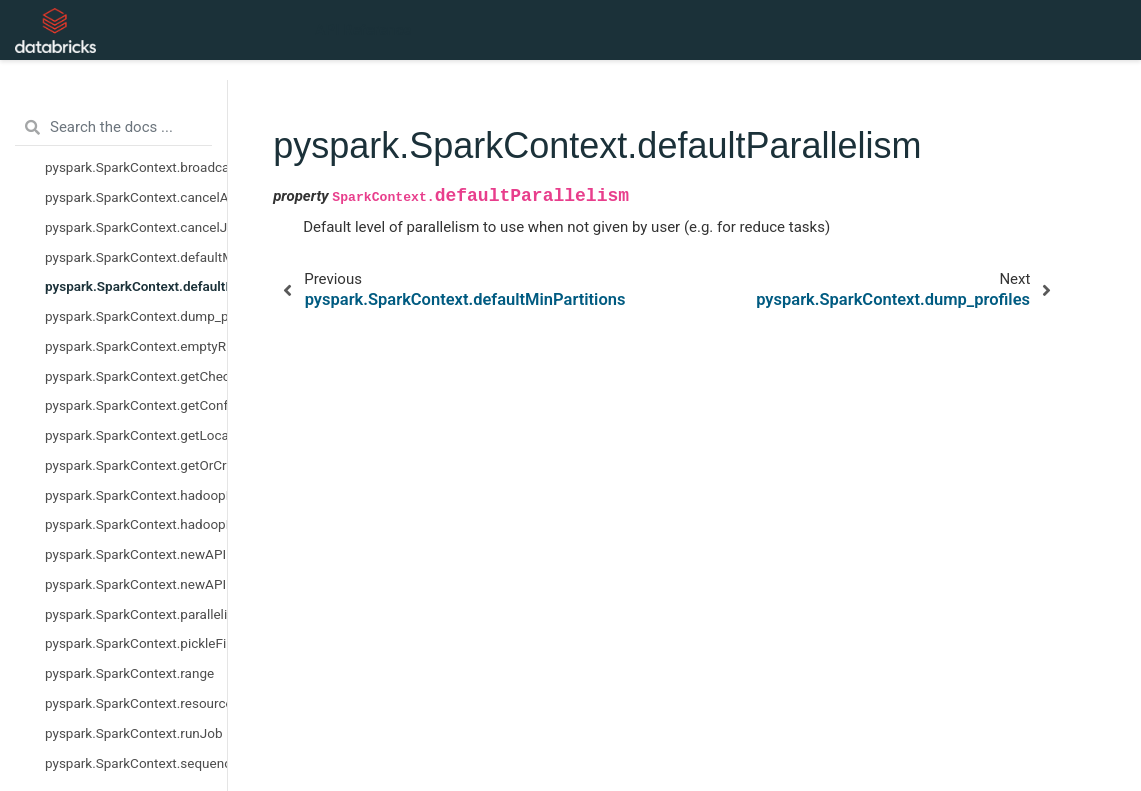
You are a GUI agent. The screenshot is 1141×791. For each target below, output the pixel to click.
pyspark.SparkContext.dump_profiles (136, 316)
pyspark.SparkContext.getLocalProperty (136, 435)
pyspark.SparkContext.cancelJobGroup (136, 227)
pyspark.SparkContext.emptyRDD (136, 346)
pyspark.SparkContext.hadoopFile (136, 495)
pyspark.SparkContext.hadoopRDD (136, 524)
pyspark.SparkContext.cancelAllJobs (136, 197)
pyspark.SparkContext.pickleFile (136, 643)
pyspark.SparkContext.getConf (136, 405)
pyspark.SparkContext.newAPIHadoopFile (136, 554)
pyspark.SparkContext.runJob (134, 733)
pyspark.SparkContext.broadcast (136, 167)
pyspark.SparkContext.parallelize (136, 614)
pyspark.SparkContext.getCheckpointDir (136, 376)
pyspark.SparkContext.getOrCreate (136, 465)
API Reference (363, 30)
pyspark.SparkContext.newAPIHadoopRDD (136, 584)
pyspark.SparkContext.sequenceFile (136, 763)
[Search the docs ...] (113, 128)
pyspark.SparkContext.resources (136, 703)
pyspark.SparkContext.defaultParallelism (136, 286)
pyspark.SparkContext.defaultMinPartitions (136, 257)
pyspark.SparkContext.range (129, 673)
